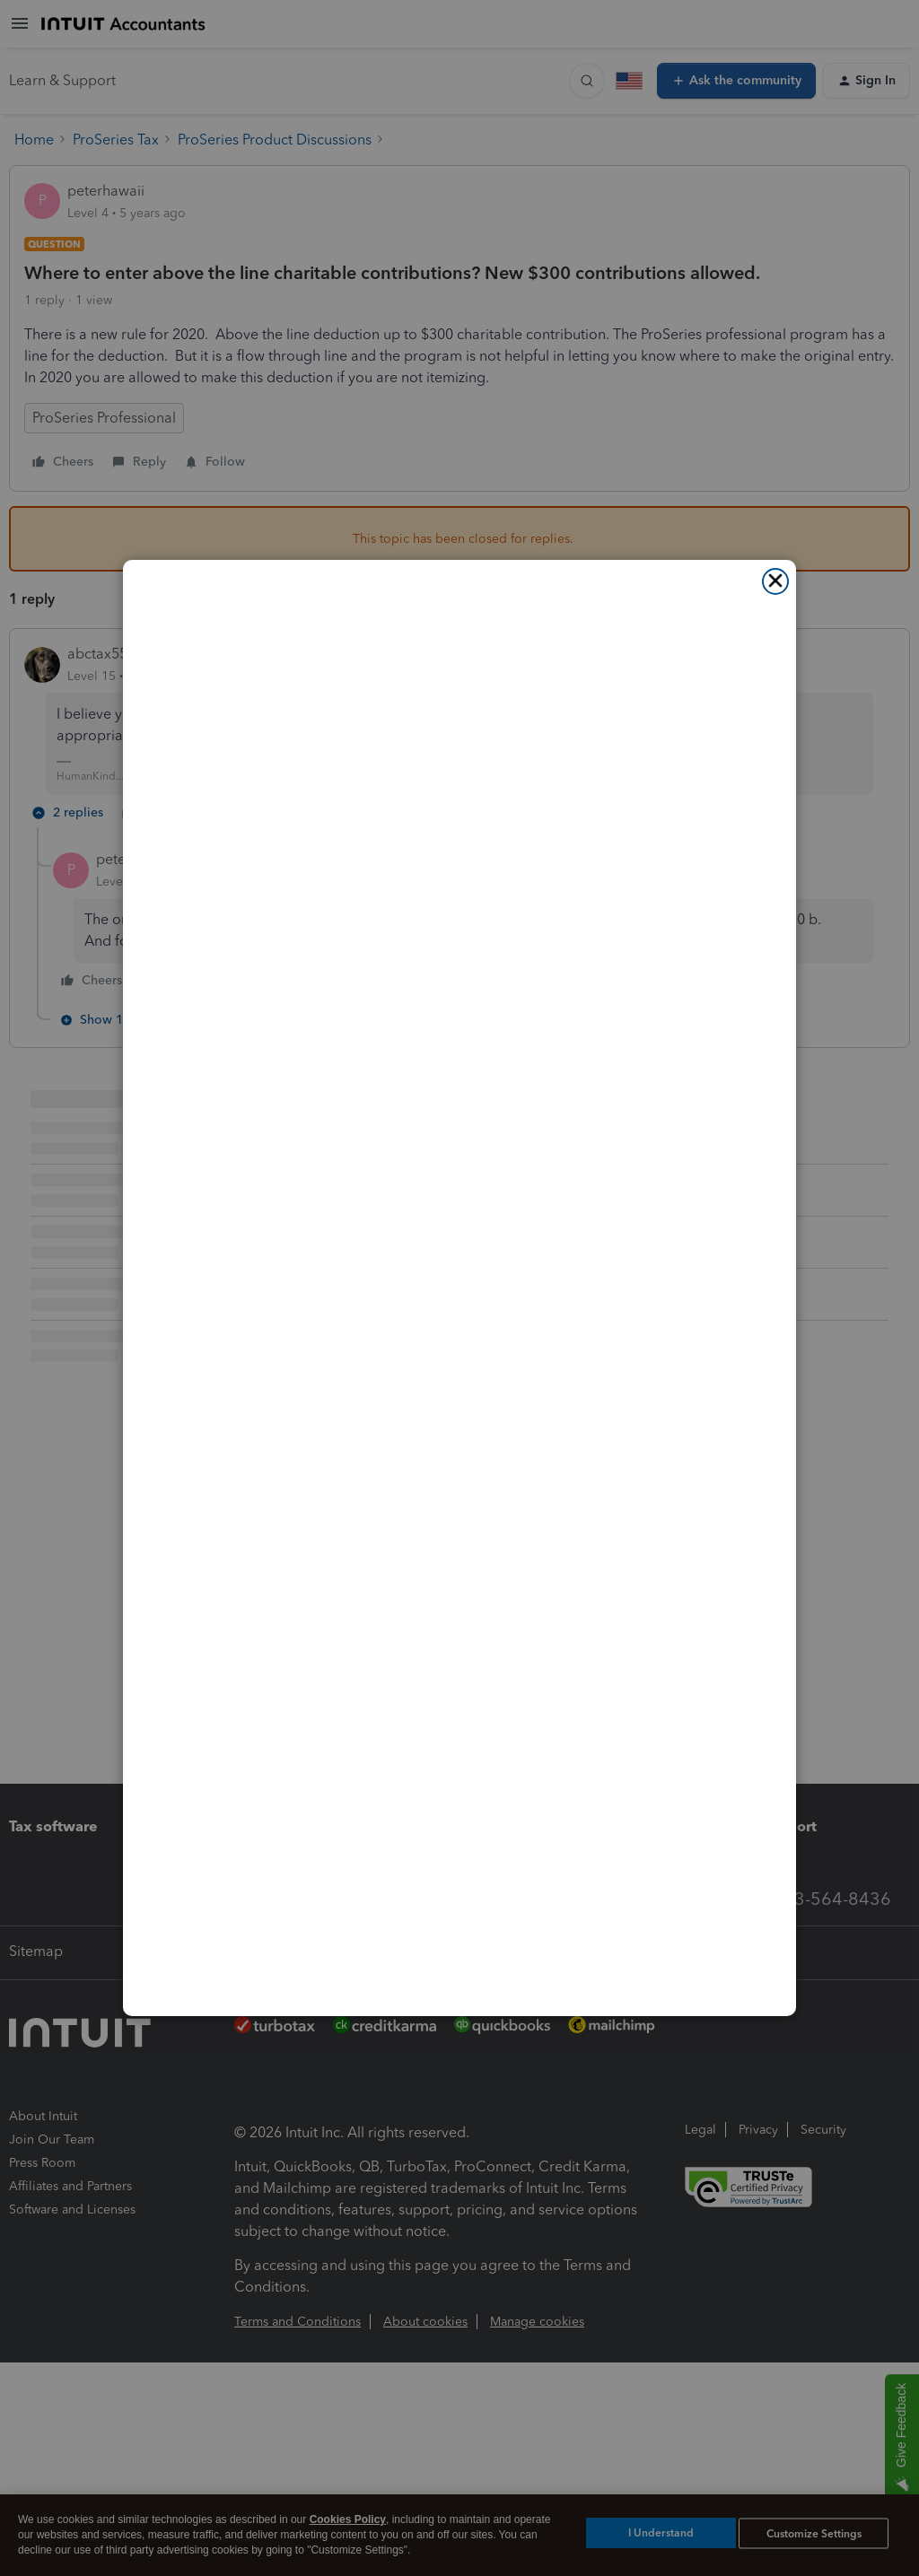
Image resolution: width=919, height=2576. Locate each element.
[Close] (775, 581)
